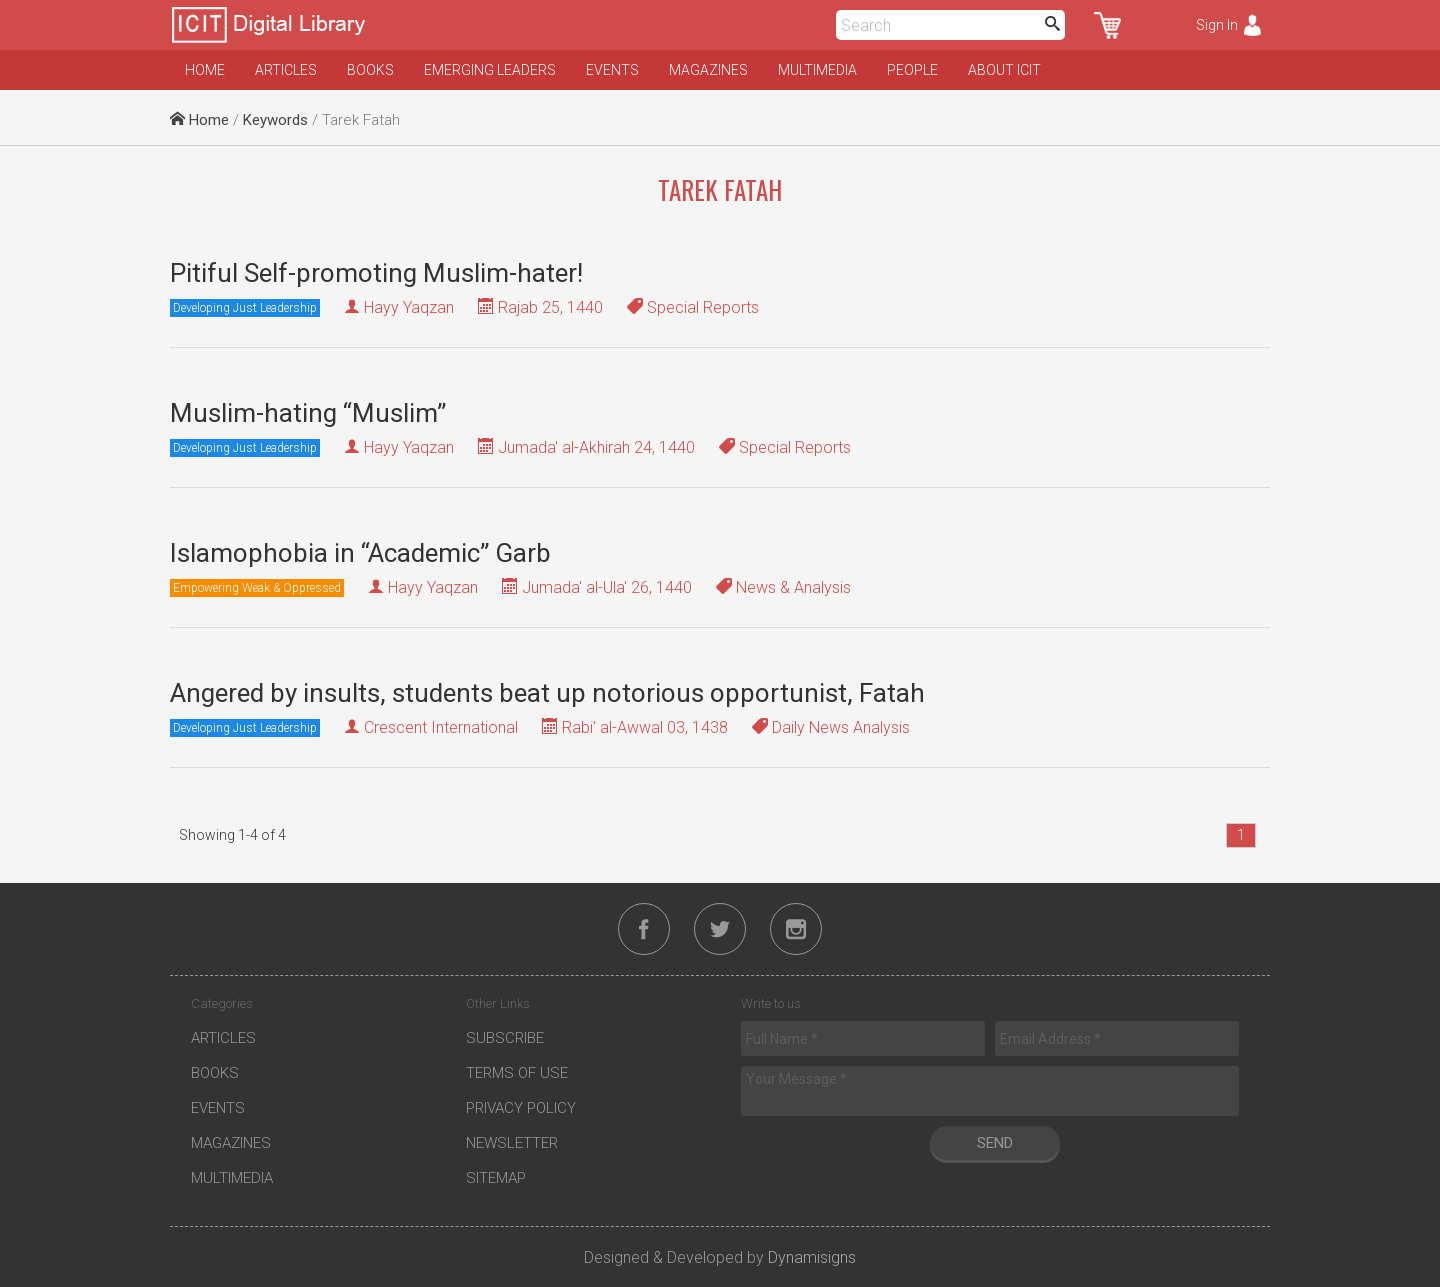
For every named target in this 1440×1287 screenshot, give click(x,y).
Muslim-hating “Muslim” (308, 413)
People (912, 70)
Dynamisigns (812, 1257)
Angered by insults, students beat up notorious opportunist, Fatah (547, 693)
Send (995, 1143)
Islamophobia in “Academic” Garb (360, 553)
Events (612, 70)
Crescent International (441, 727)
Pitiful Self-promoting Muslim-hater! (376, 273)
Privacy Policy (521, 1108)
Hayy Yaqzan (409, 307)
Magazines (708, 70)
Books (370, 70)
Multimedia (817, 70)
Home (205, 70)
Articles (286, 70)
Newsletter (512, 1143)
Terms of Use (517, 1073)
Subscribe (505, 1038)
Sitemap (496, 1178)
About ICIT (1004, 70)
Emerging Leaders (490, 70)
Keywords (275, 120)
